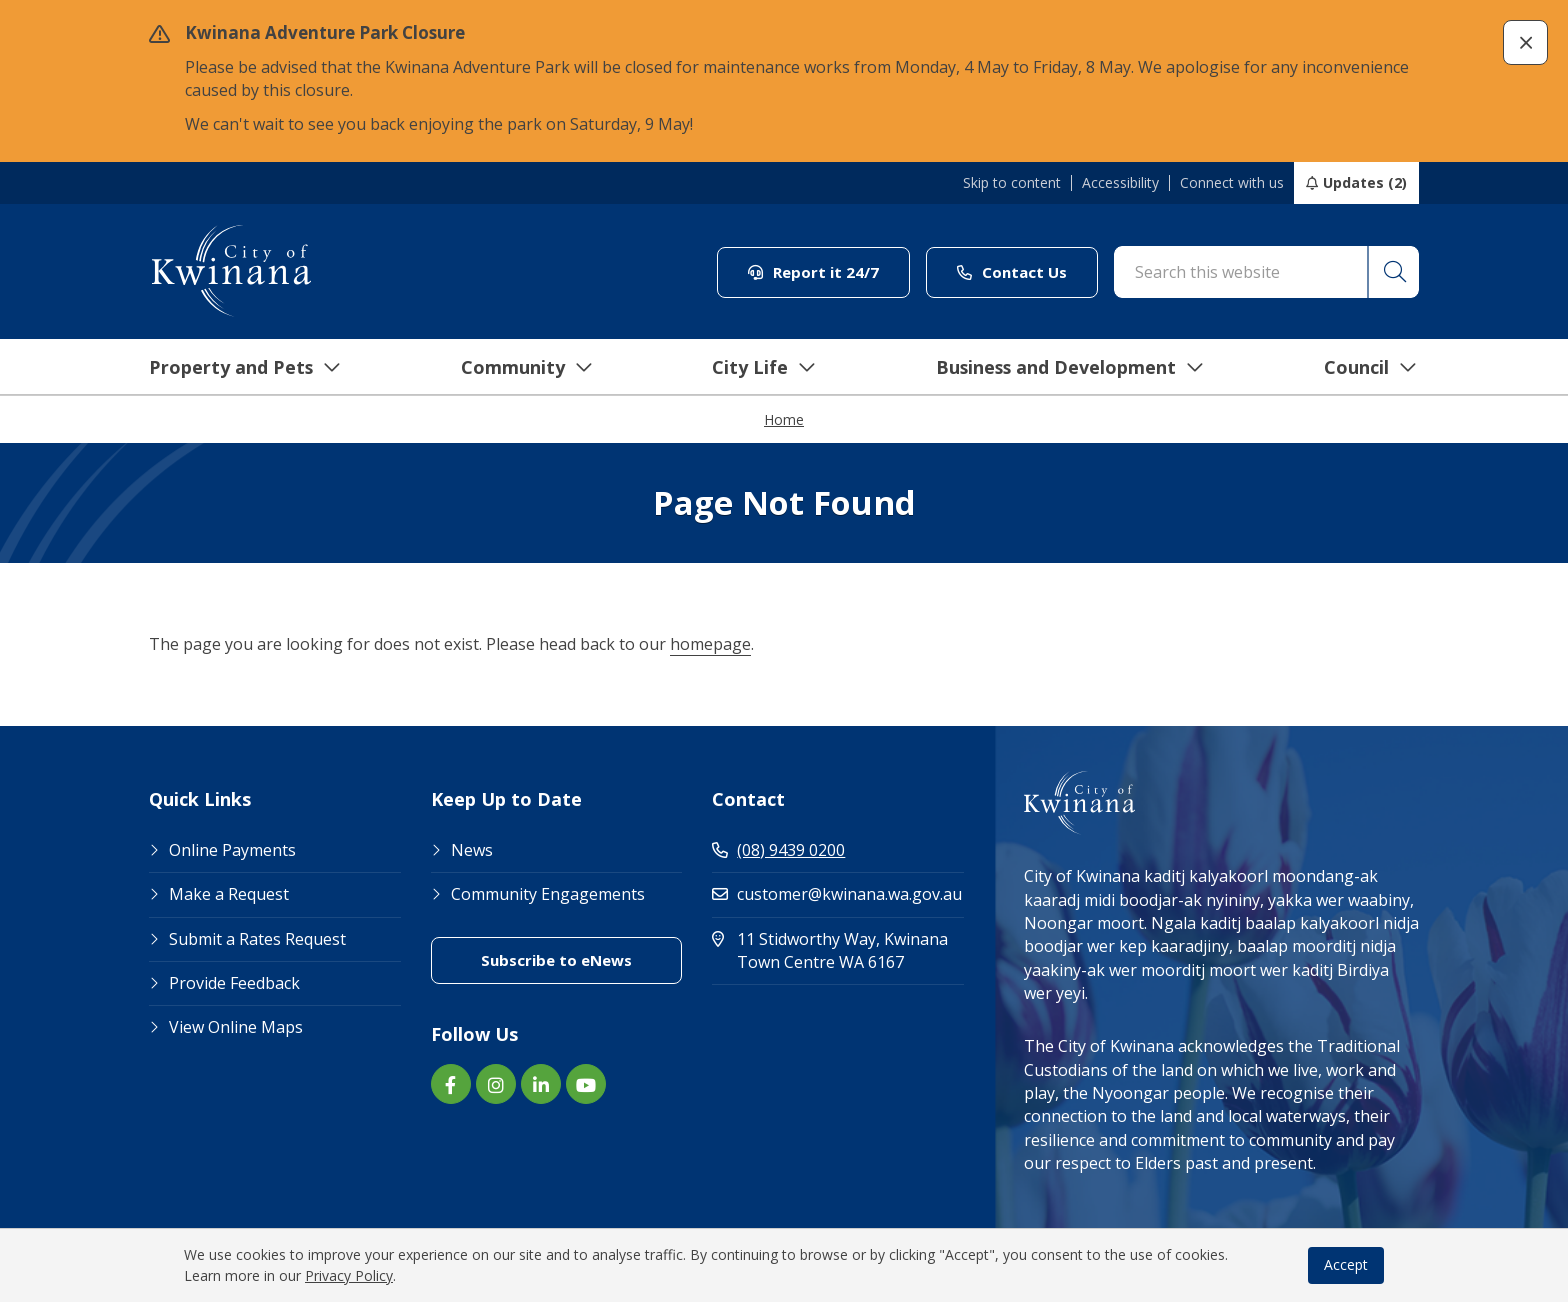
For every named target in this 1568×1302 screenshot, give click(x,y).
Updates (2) (1365, 182)
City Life (751, 367)
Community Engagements (548, 894)
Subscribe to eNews (556, 960)
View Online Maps (236, 1027)
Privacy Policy (349, 1275)
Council (1358, 367)
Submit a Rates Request (257, 939)
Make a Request (229, 894)
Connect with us (1232, 183)
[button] (1525, 42)
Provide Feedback (234, 983)
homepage (710, 644)
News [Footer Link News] (472, 850)
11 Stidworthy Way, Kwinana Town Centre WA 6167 (838, 950)
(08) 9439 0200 (778, 850)
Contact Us (1012, 272)
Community (513, 367)
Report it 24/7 (813, 272)
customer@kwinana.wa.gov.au (837, 894)
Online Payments (232, 850)
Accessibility (1120, 183)
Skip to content (1012, 183)
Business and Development (1057, 367)
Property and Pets (231, 367)
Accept (1346, 1264)
